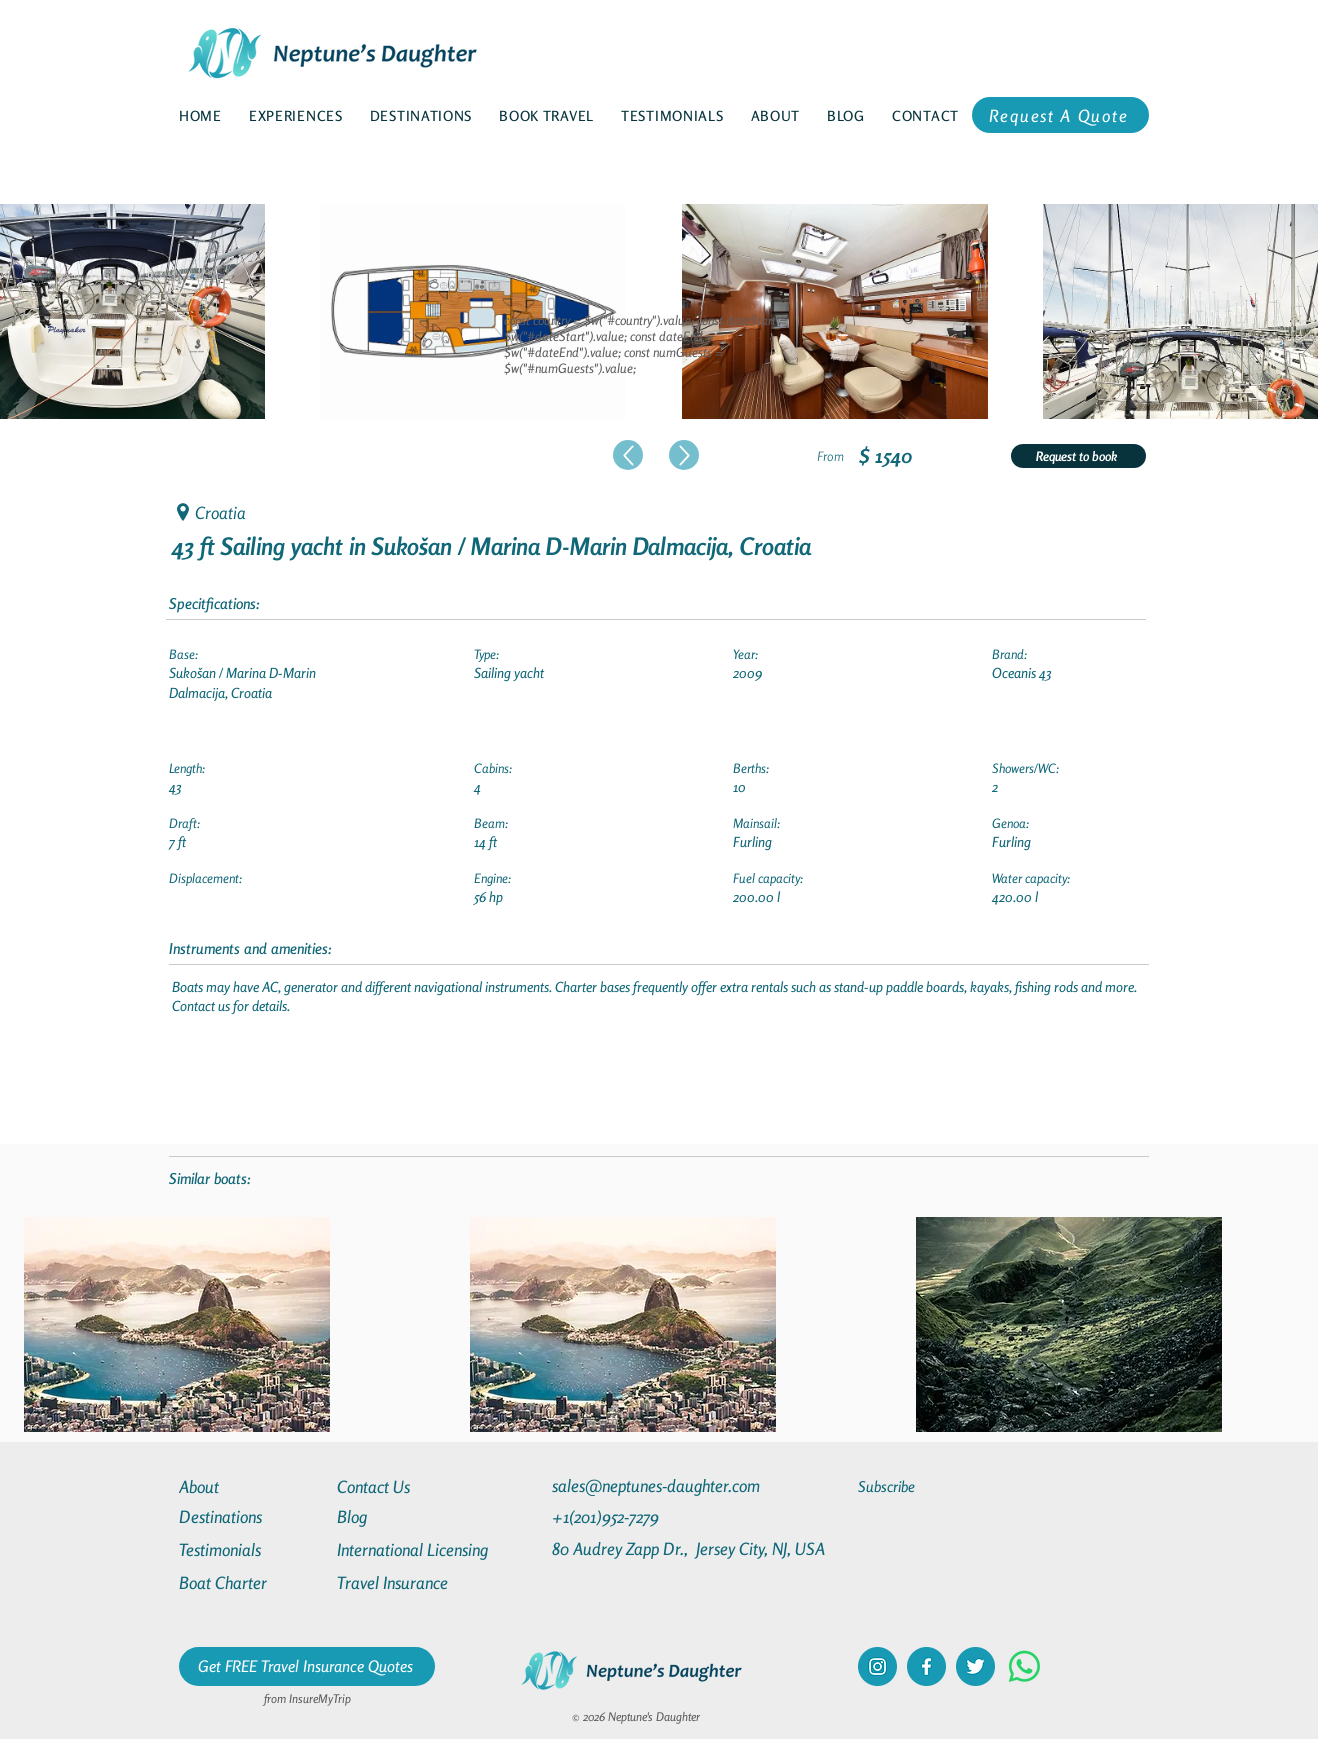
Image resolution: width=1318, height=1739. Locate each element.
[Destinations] (251, 1516)
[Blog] (409, 1516)
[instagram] (877, 1666)
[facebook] (926, 1666)
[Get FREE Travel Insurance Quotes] (307, 1666)
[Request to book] (1078, 456)
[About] (251, 1486)
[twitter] (975, 1666)
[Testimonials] (251, 1549)
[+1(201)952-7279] (644, 1516)
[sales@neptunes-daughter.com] (660, 1485)
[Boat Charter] (251, 1582)
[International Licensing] (427, 1549)
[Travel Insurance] (409, 1582)
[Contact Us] (409, 1486)
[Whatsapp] (1024, 1666)
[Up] (628, 455)
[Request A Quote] (1060, 115)
